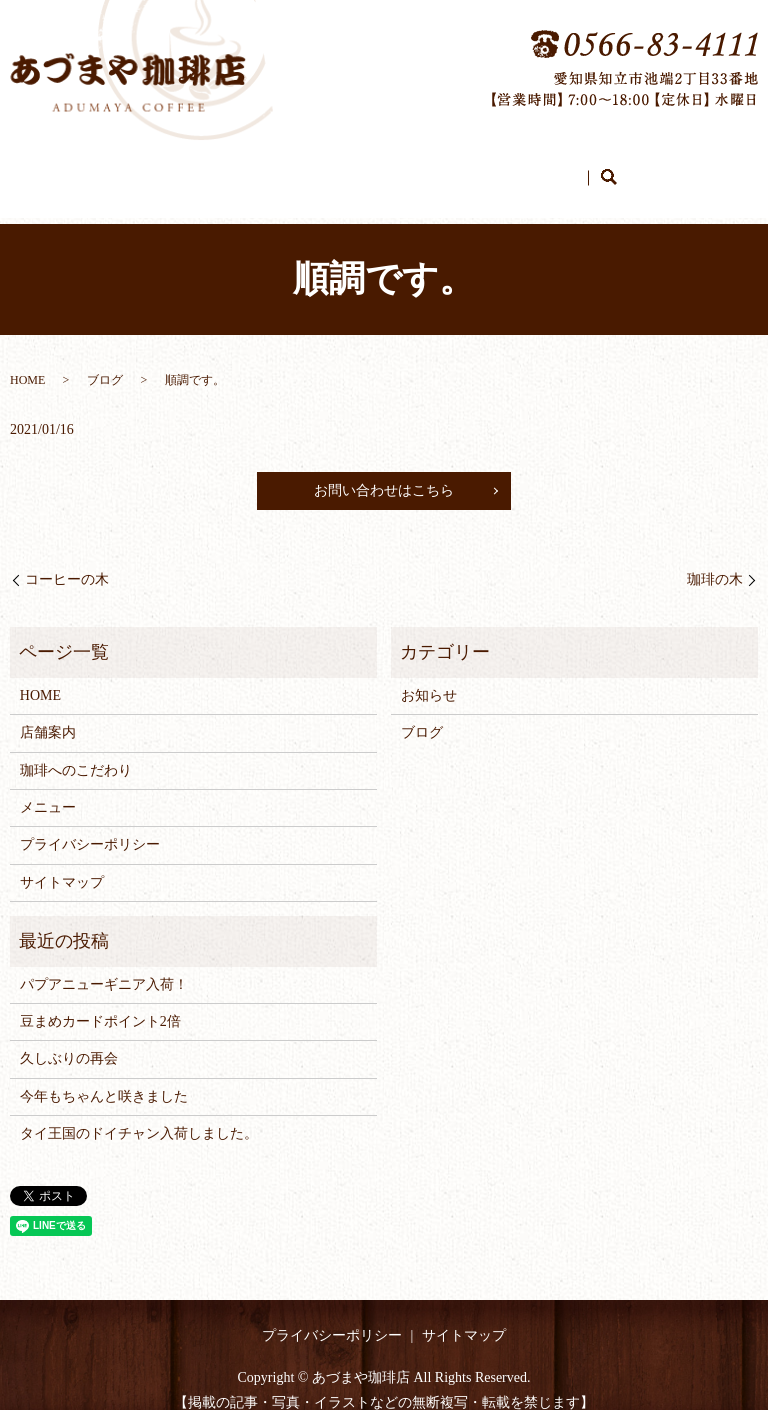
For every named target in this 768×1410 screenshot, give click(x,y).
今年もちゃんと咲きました (104, 1077)
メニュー (462, 167)
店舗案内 (266, 167)
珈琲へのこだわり (364, 167)
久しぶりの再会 (69, 1039)
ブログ (525, 167)
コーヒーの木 (67, 560)
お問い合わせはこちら (384, 471)
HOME (202, 167)
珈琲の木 (715, 560)
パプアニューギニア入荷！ (104, 965)
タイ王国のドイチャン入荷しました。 (139, 1114)
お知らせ (429, 676)
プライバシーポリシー (90, 825)
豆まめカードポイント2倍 (100, 1002)
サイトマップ (62, 863)
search (574, 169)
